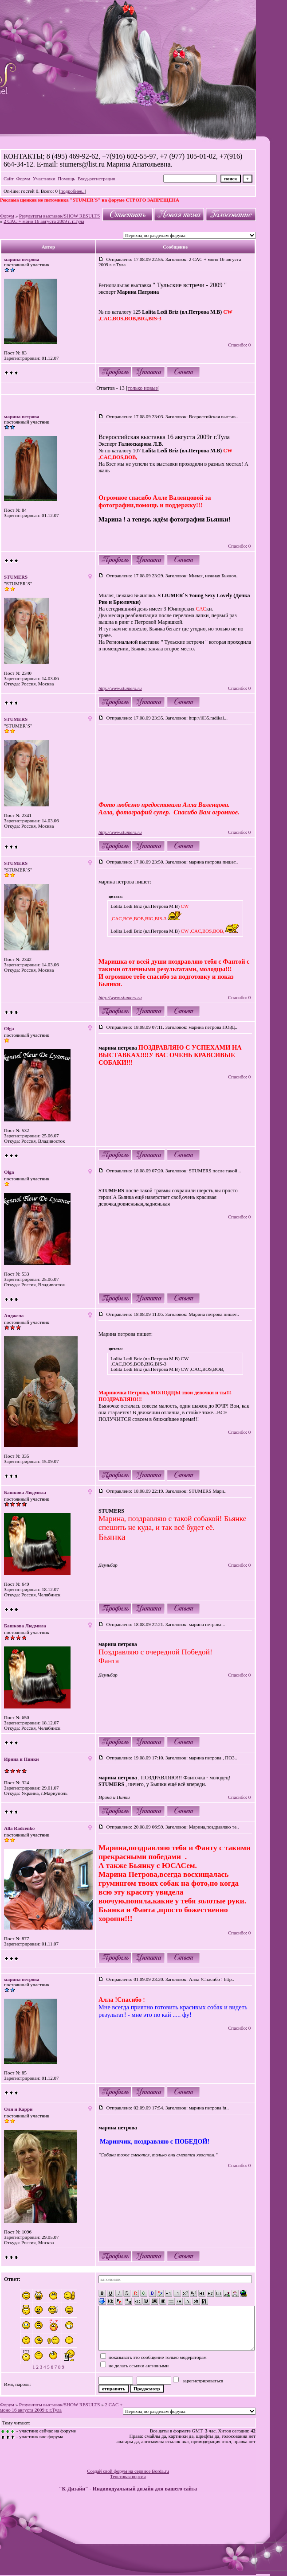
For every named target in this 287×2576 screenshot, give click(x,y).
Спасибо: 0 (239, 344)
